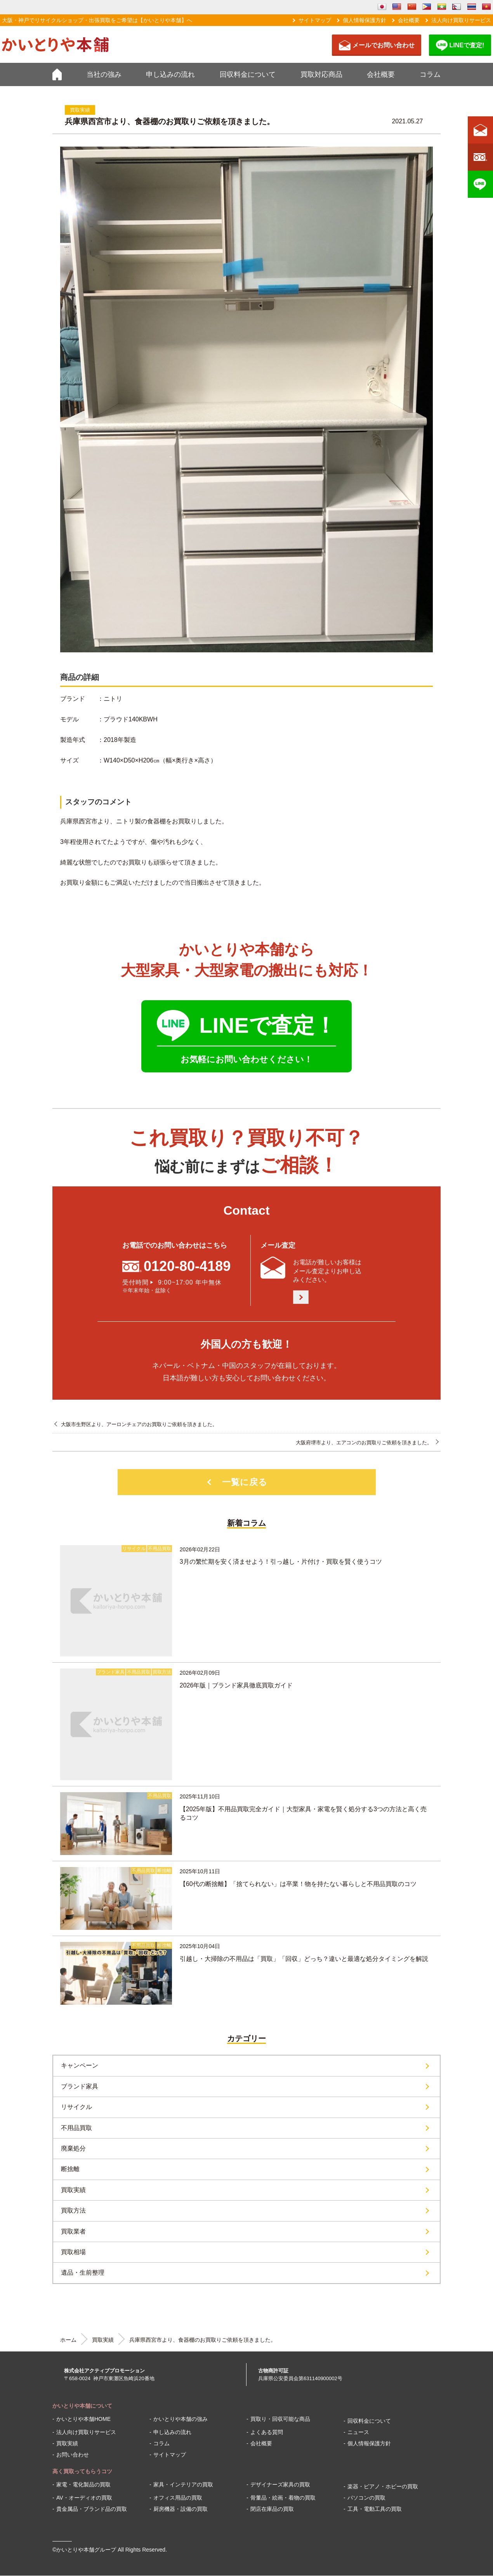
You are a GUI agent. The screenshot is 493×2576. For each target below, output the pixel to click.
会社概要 (409, 20)
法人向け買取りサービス (461, 20)
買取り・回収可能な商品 (280, 2419)
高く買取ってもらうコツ (82, 2471)
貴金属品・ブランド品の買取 (91, 2509)
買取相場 (73, 2252)
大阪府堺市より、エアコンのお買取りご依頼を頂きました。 (364, 1442)
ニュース (358, 2432)
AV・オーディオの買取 (84, 2498)
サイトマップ (315, 20)
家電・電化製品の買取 (83, 2484)
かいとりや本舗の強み (180, 2419)
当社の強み (104, 74)
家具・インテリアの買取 (183, 2484)
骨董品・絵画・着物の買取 (283, 2498)
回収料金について (248, 74)
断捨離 (70, 2169)
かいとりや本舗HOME (83, 2419)
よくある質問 (266, 2432)
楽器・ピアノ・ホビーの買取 (382, 2486)
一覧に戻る (244, 1482)
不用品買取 (76, 2128)
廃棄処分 (73, 2148)
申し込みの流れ (170, 74)
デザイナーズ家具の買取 (280, 2484)
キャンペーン (79, 2065)
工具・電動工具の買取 (374, 2509)
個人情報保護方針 (364, 20)
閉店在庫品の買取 (272, 2509)
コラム (430, 74)
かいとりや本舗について (82, 2406)
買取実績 (73, 2190)
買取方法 (73, 2210)
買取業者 (73, 2231)
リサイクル (76, 2107)
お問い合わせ (72, 2455)
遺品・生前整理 (82, 2272)
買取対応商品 (321, 74)
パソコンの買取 (366, 2498)
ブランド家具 (79, 2086)
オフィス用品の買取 (177, 2498)
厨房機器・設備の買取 (180, 2509)
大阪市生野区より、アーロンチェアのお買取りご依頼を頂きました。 (139, 1424)
